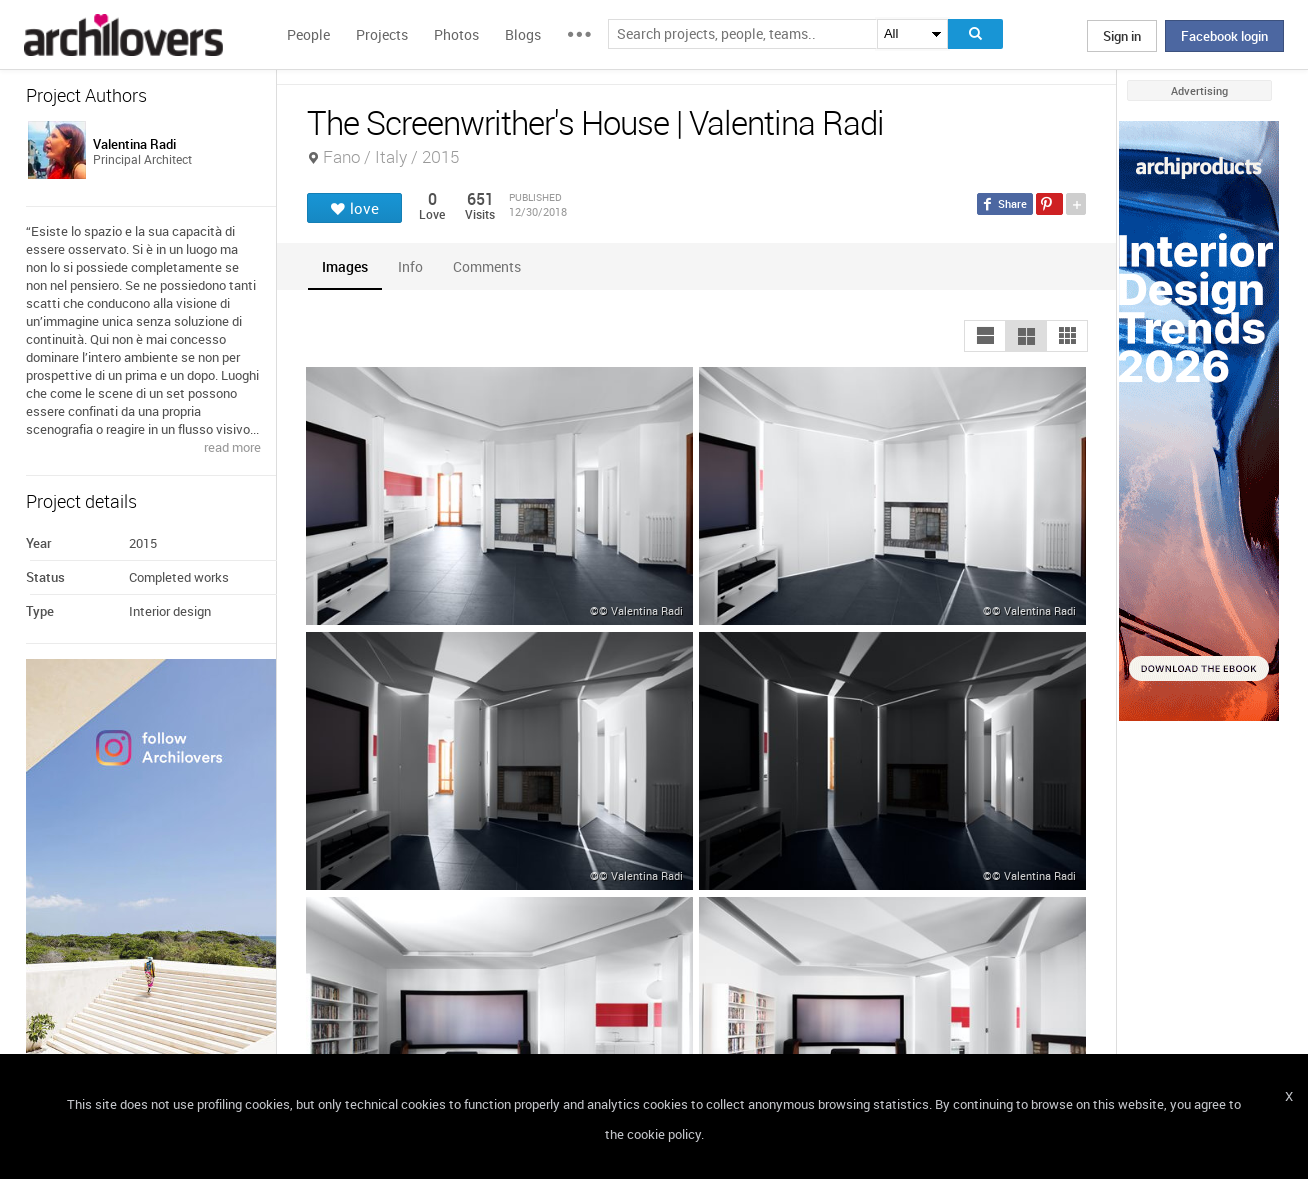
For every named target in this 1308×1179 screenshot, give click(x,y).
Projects (382, 34)
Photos (456, 34)
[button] (985, 336)
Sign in (1122, 36)
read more (232, 447)
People (308, 34)
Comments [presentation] (492, 266)
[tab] (345, 266)
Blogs (523, 34)
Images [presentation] (345, 266)
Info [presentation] (410, 266)
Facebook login (1224, 36)
